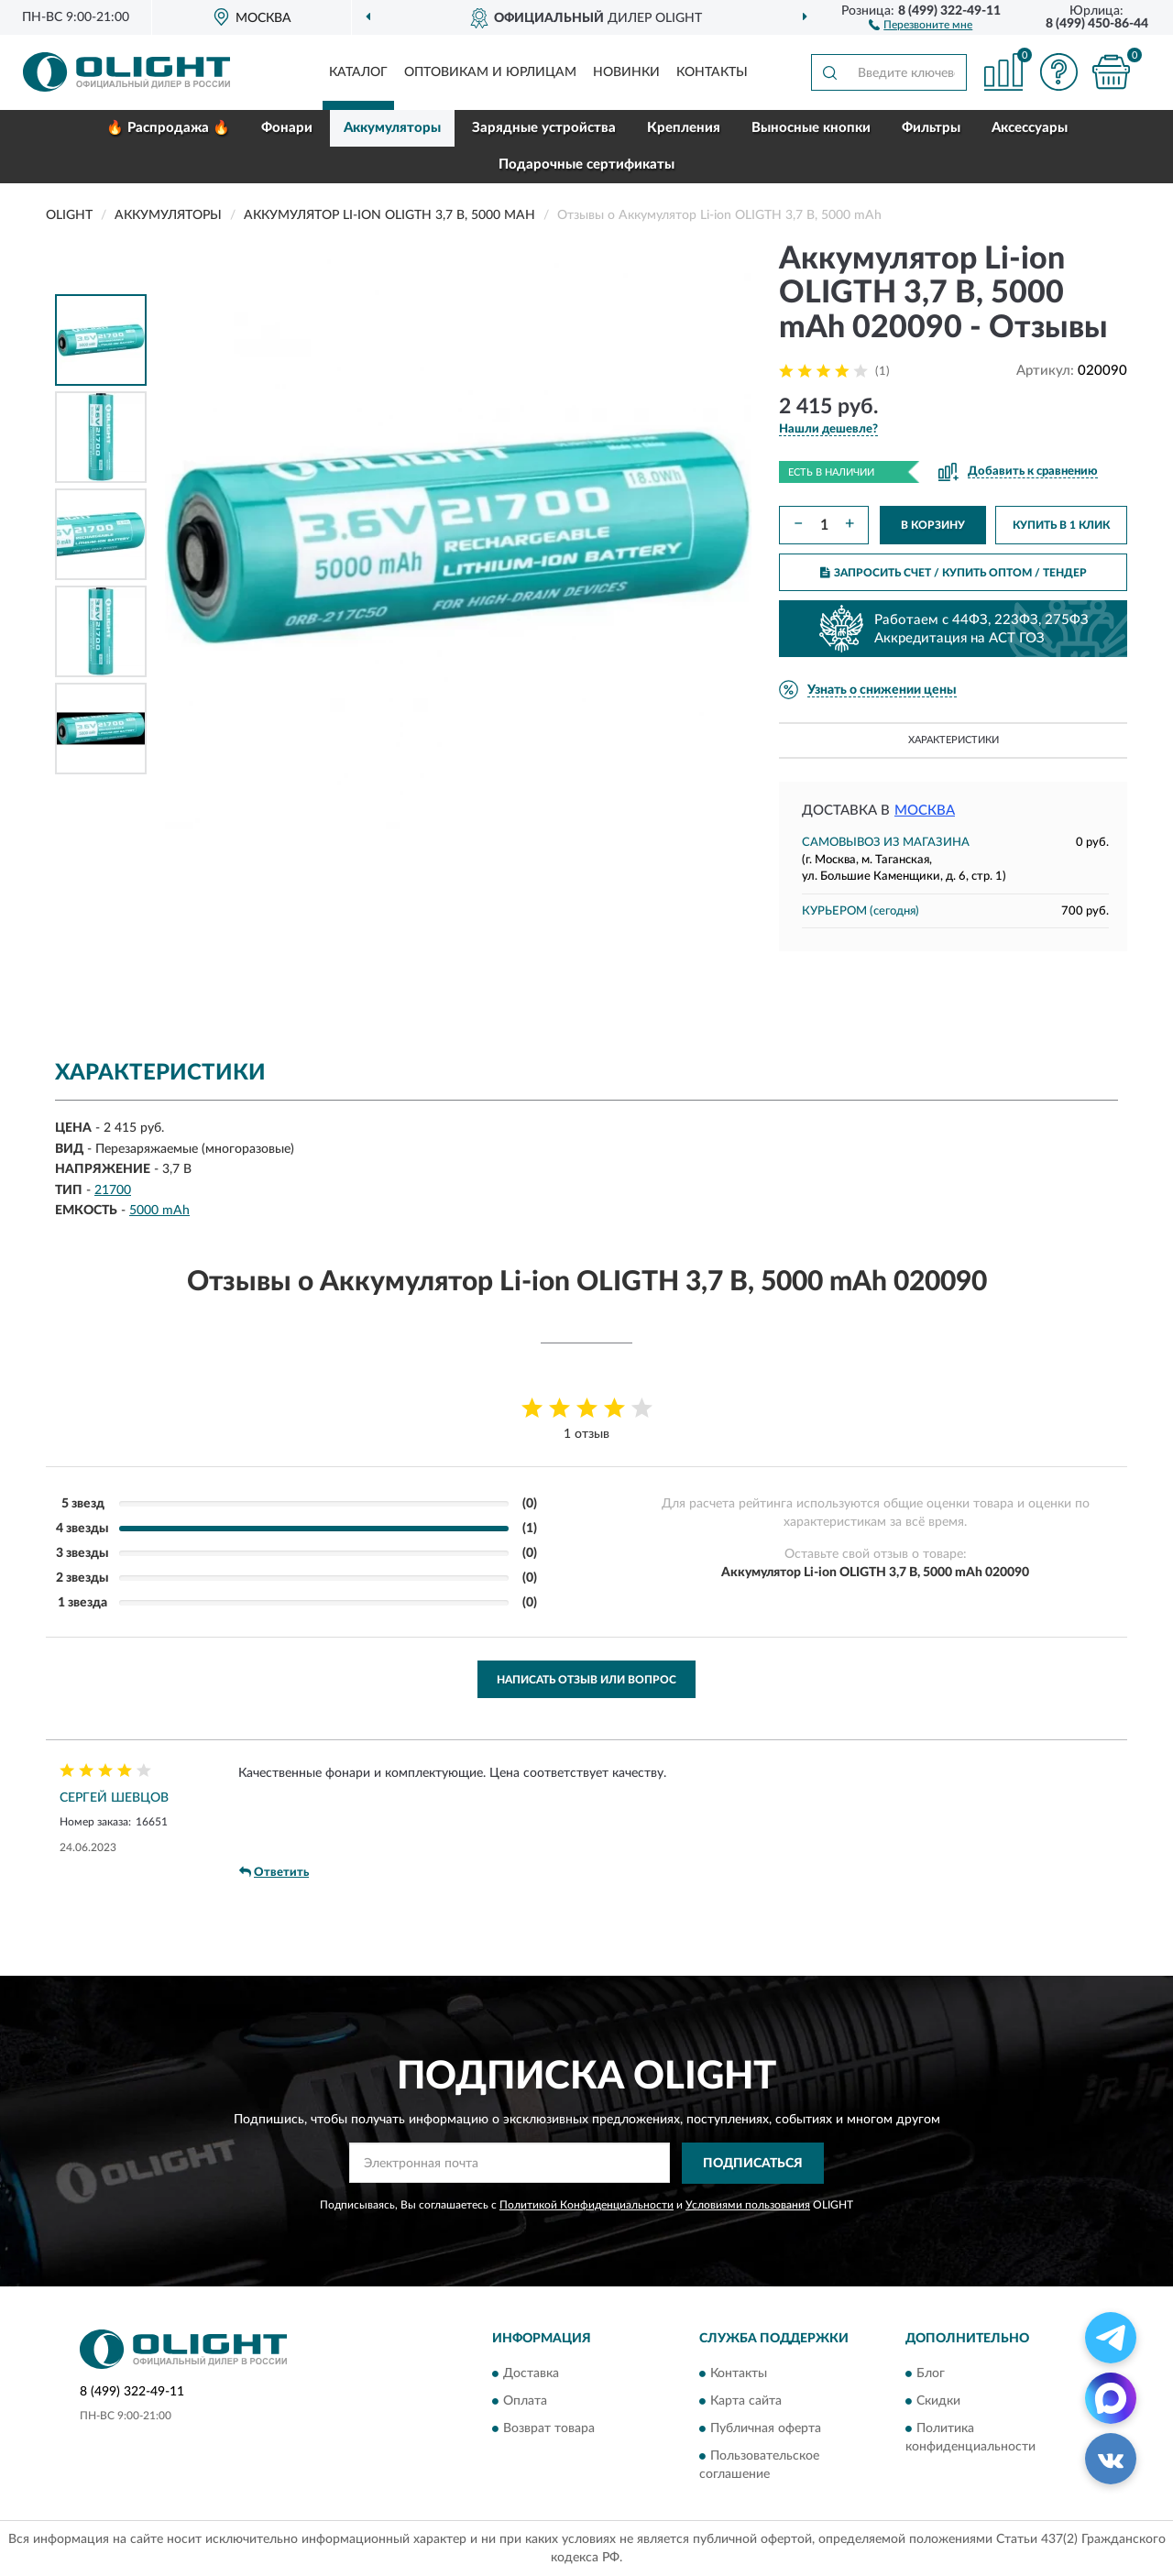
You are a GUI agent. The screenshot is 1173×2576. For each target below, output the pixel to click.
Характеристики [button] (953, 740)
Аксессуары (1030, 128)
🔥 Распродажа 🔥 (168, 128)
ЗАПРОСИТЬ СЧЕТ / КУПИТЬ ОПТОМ (953, 572)
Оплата (525, 2401)
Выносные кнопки (811, 128)
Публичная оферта (765, 2429)
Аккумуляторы (392, 128)
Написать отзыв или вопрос (586, 1679)
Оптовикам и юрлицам (490, 72)
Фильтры (931, 128)
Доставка (531, 2374)
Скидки (938, 2401)
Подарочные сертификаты (586, 164)
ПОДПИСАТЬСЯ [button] (753, 2163)
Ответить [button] (274, 1872)
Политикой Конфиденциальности (586, 2204)
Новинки (626, 72)
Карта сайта (746, 2401)
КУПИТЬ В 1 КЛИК (1061, 525)
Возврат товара (549, 2429)
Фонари (286, 128)
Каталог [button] (358, 72)
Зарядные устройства (544, 128)
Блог (930, 2374)
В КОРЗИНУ (933, 525)
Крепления (683, 128)
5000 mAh (159, 1210)
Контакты (712, 72)
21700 (112, 1190)
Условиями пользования (747, 2204)
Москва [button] (924, 810)
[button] (920, 23)
